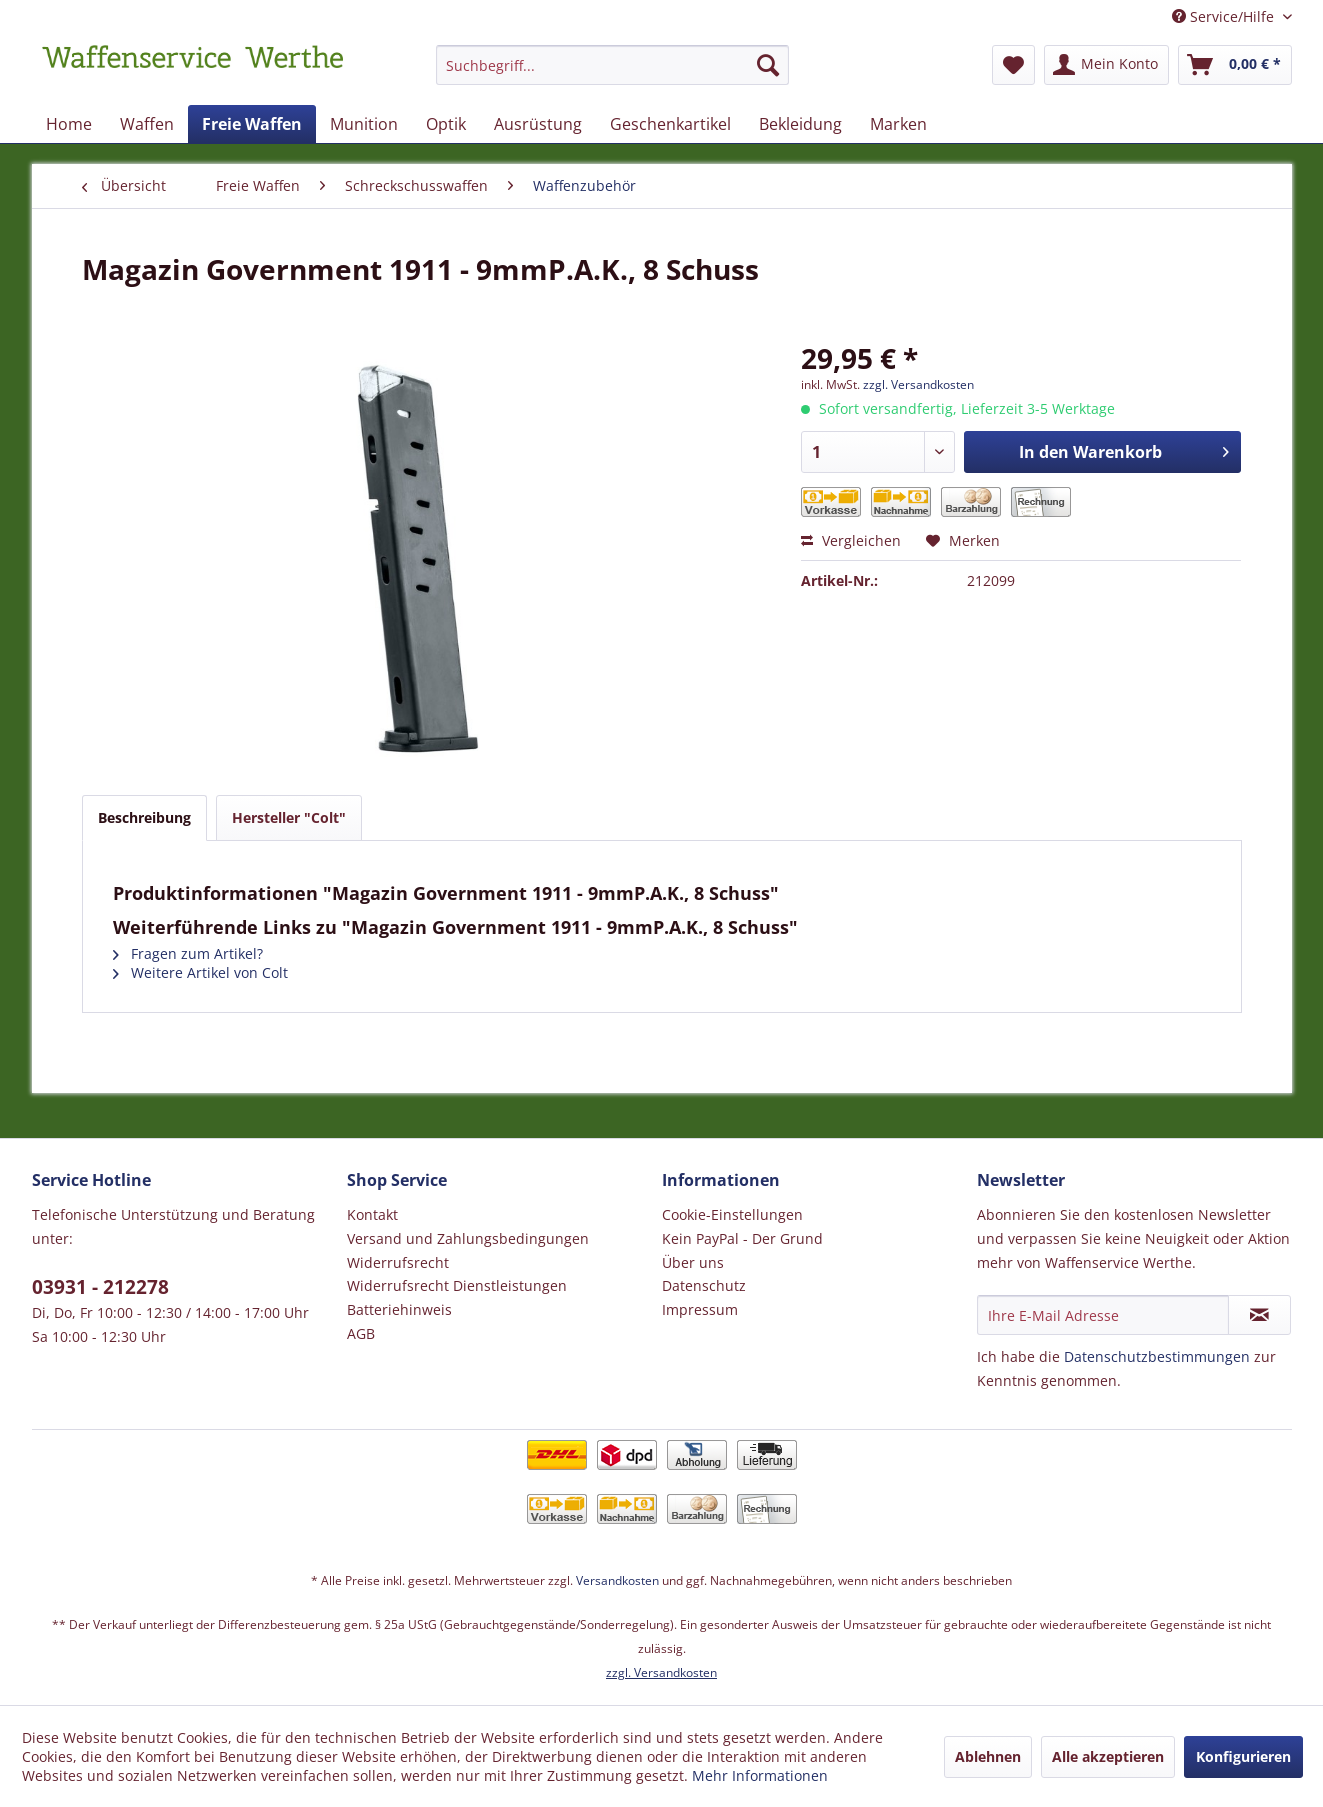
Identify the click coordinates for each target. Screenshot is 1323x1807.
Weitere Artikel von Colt (200, 972)
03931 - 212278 (100, 1287)
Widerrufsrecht (398, 1262)
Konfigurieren (1243, 1756)
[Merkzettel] (1013, 65)
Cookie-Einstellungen (732, 1214)
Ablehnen (988, 1756)
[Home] (69, 124)
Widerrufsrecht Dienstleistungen (457, 1285)
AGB (361, 1333)
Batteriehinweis (399, 1309)
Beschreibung (144, 817)
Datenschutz (704, 1285)
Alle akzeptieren (1108, 1756)
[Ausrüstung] (538, 124)
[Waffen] (147, 124)
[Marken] (898, 124)
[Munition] (364, 124)
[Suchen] (768, 65)
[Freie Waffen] (252, 124)
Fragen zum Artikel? (188, 953)
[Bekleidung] (800, 124)
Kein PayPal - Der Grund (742, 1238)
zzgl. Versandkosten (918, 384)
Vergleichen (851, 540)
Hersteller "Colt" (289, 817)
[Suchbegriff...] (612, 65)
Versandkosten (617, 1580)
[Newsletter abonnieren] (1259, 1315)
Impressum (700, 1309)
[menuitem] (612, 74)
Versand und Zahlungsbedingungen (468, 1238)
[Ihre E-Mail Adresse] (1103, 1315)
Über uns (693, 1262)
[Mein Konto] (1106, 65)
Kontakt (372, 1214)
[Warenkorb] (1235, 65)
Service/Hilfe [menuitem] (1225, 16)
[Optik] (446, 124)
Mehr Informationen (760, 1775)
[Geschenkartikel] (670, 124)
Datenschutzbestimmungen (1157, 1356)
